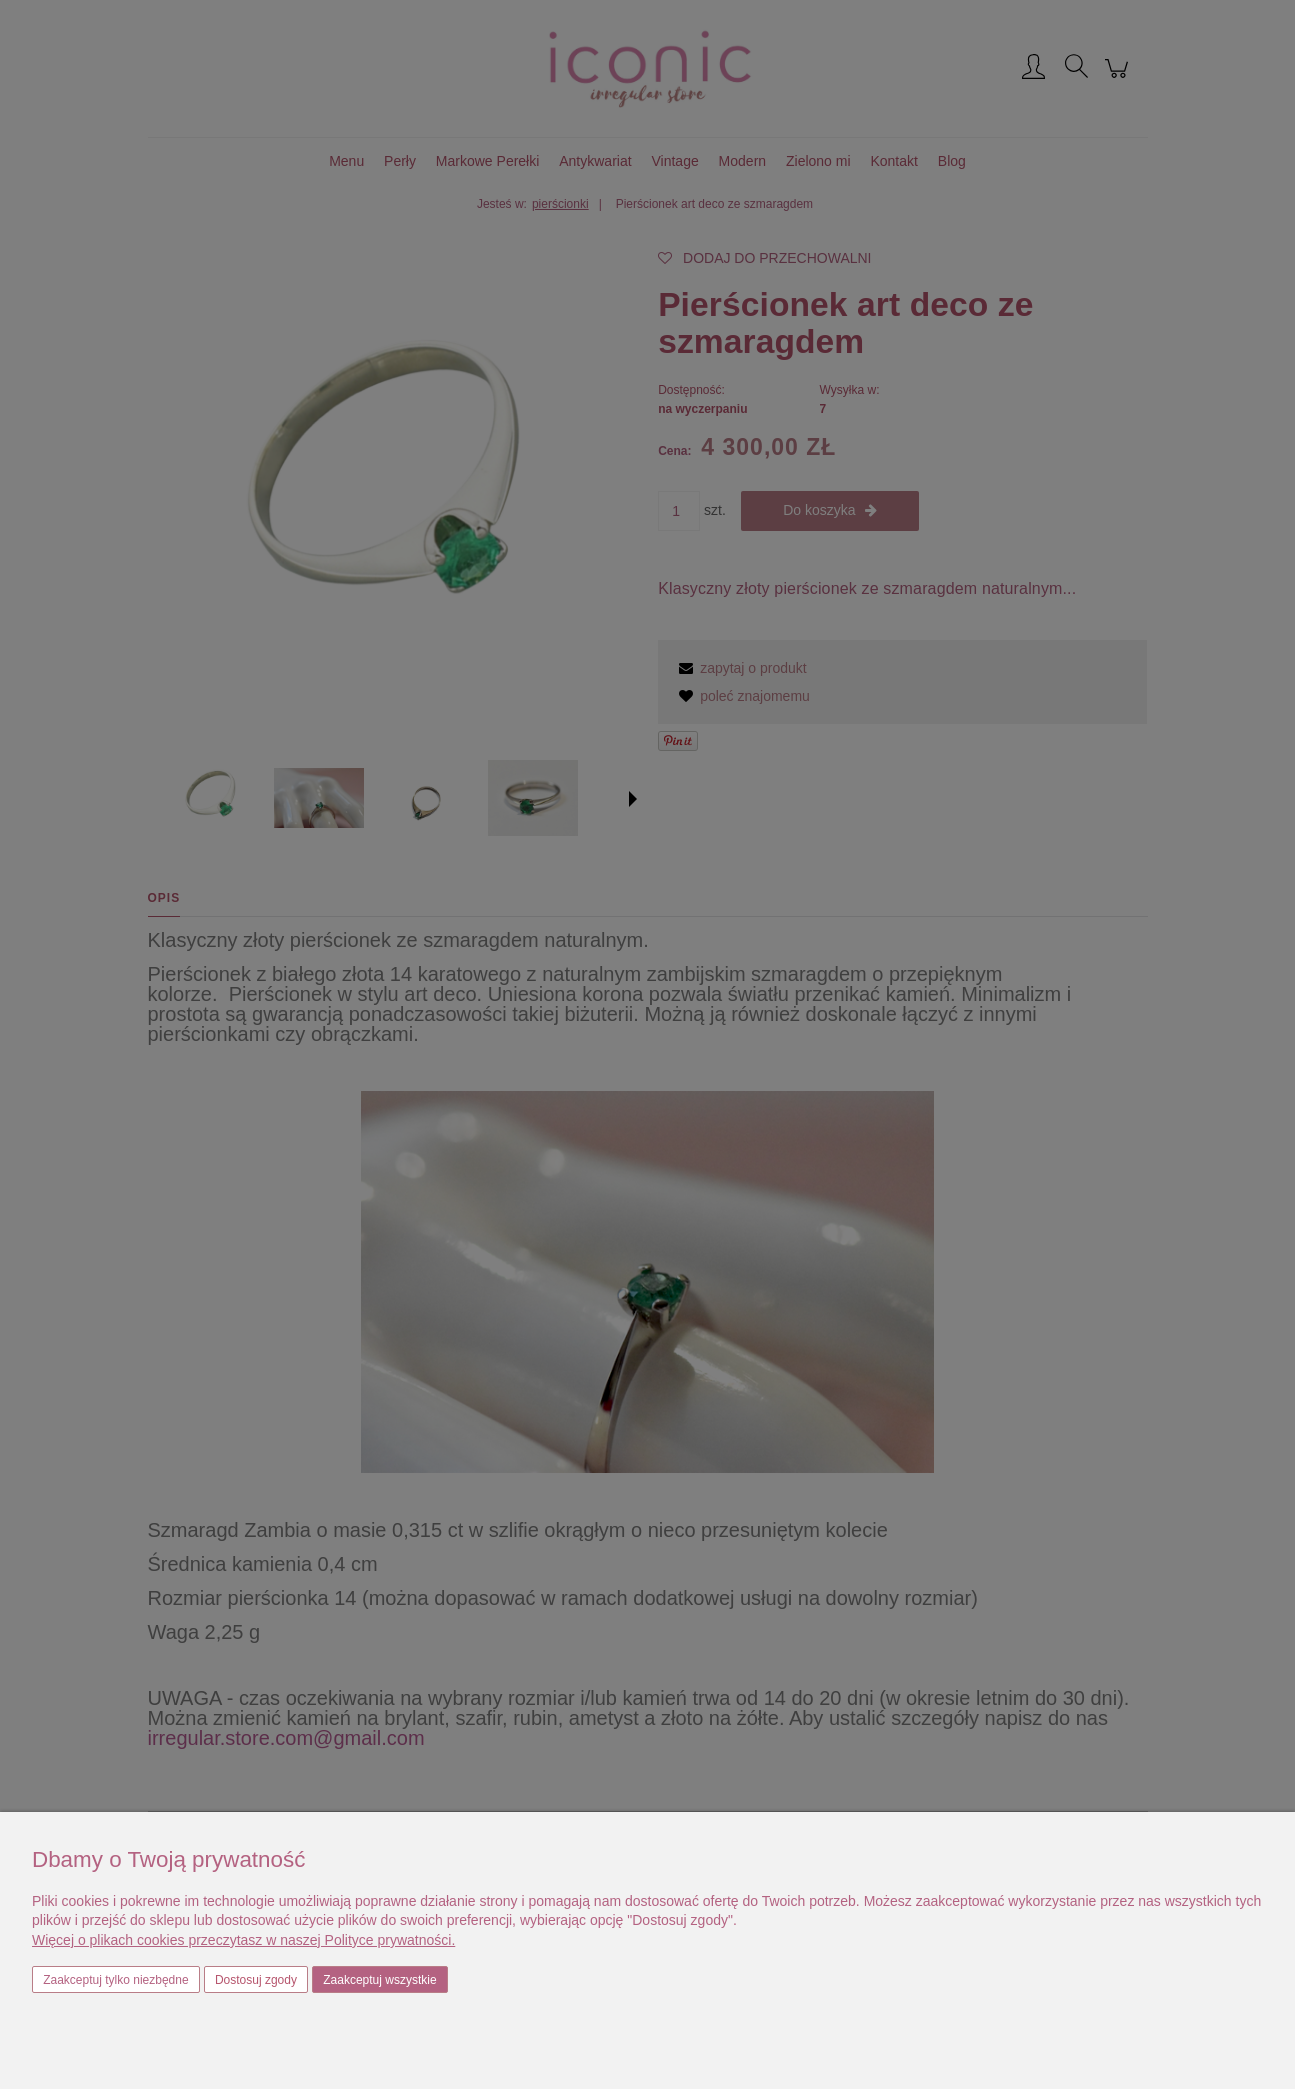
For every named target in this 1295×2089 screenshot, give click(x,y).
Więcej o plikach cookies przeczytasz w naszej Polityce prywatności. (243, 1940)
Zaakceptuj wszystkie (379, 1980)
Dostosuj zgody (256, 1980)
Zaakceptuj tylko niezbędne (115, 1980)
